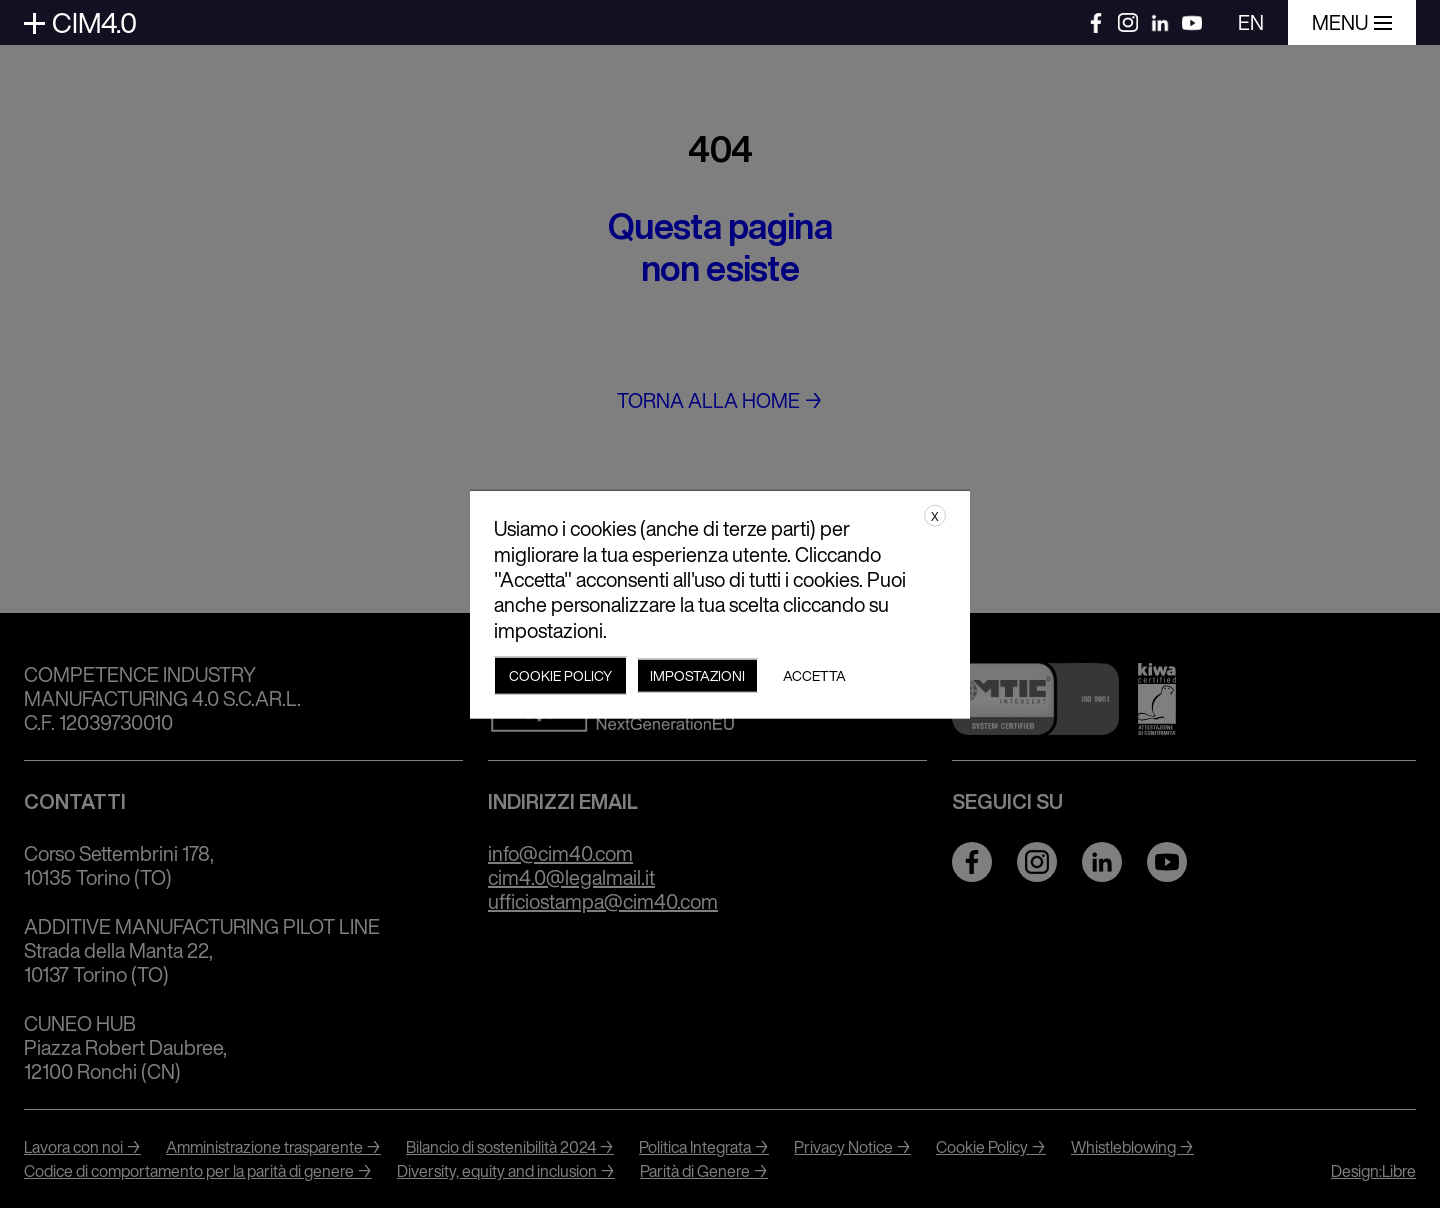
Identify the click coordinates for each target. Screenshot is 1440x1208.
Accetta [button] (814, 674)
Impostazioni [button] (697, 674)
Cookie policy (560, 674)
